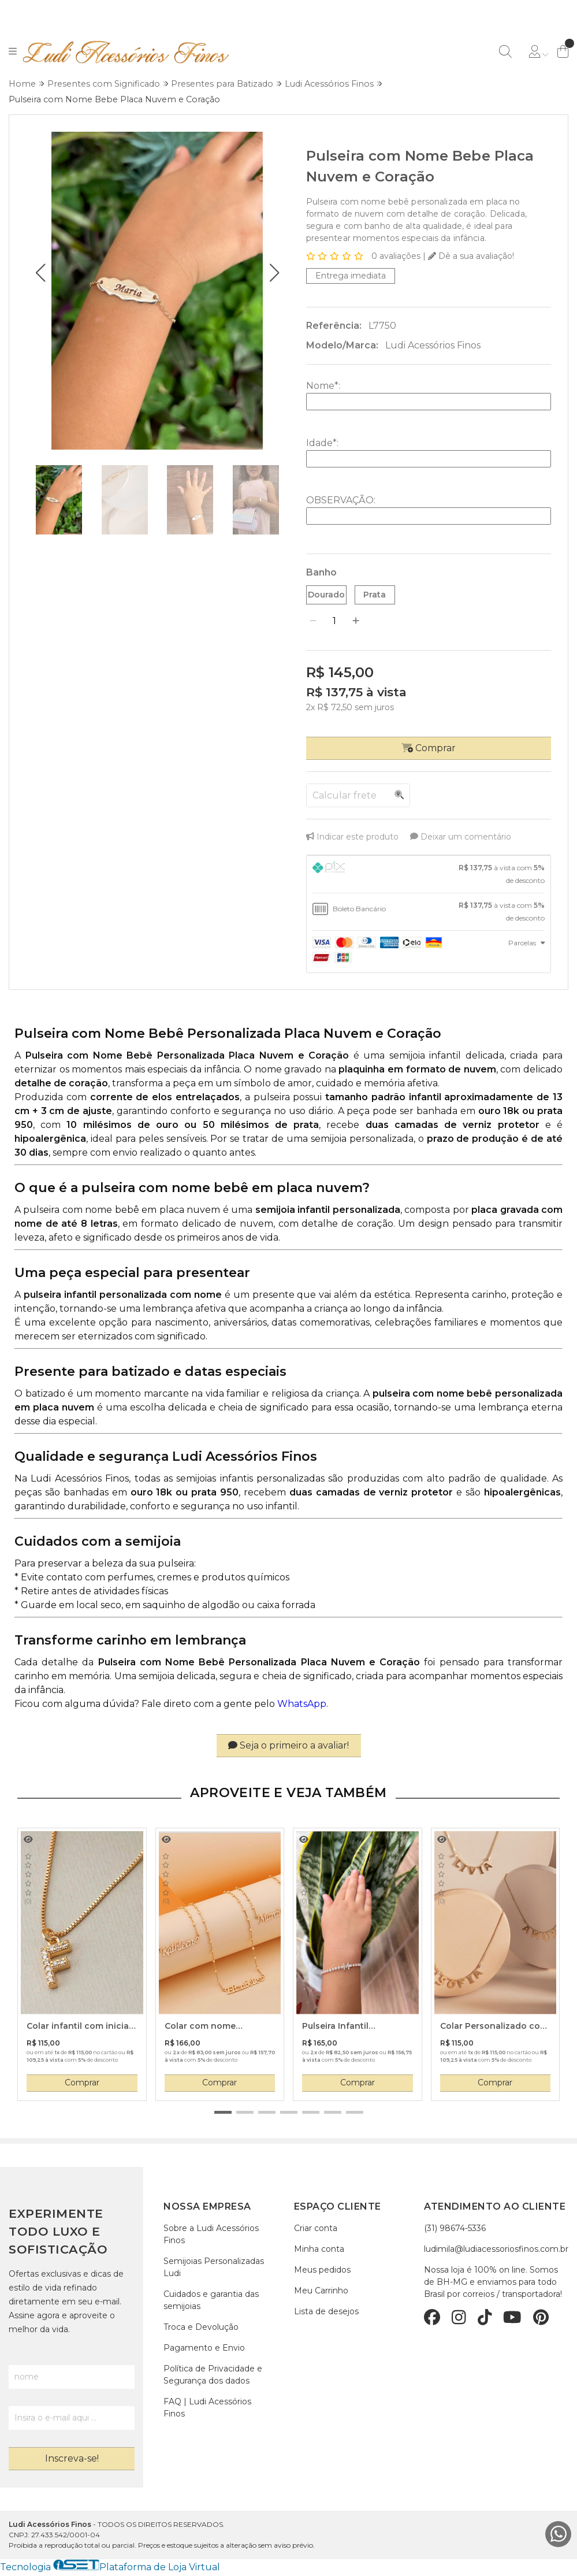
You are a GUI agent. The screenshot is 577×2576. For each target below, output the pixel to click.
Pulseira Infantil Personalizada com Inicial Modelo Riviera (357, 2027)
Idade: (322, 443)
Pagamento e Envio (204, 2349)
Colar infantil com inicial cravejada (79, 2027)
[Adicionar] (356, 621)
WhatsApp (301, 1704)
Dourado (326, 595)
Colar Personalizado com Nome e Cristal (494, 2027)
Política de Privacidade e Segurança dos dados (212, 2376)
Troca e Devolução (201, 2328)
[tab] (428, 874)
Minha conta (319, 2250)
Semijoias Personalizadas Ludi (213, 2268)
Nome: (323, 386)
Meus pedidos (322, 2271)
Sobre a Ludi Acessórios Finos (211, 2235)
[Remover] (313, 621)
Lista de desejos (326, 2312)
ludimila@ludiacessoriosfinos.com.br (496, 2250)
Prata (374, 595)
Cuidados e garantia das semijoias (211, 2301)
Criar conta (315, 2229)
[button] (41, 273)
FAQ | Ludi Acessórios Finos (207, 2408)
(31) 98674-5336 (455, 2229)
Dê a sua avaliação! (471, 256)
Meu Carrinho (321, 2292)
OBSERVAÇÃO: (340, 500)
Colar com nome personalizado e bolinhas (219, 2027)
